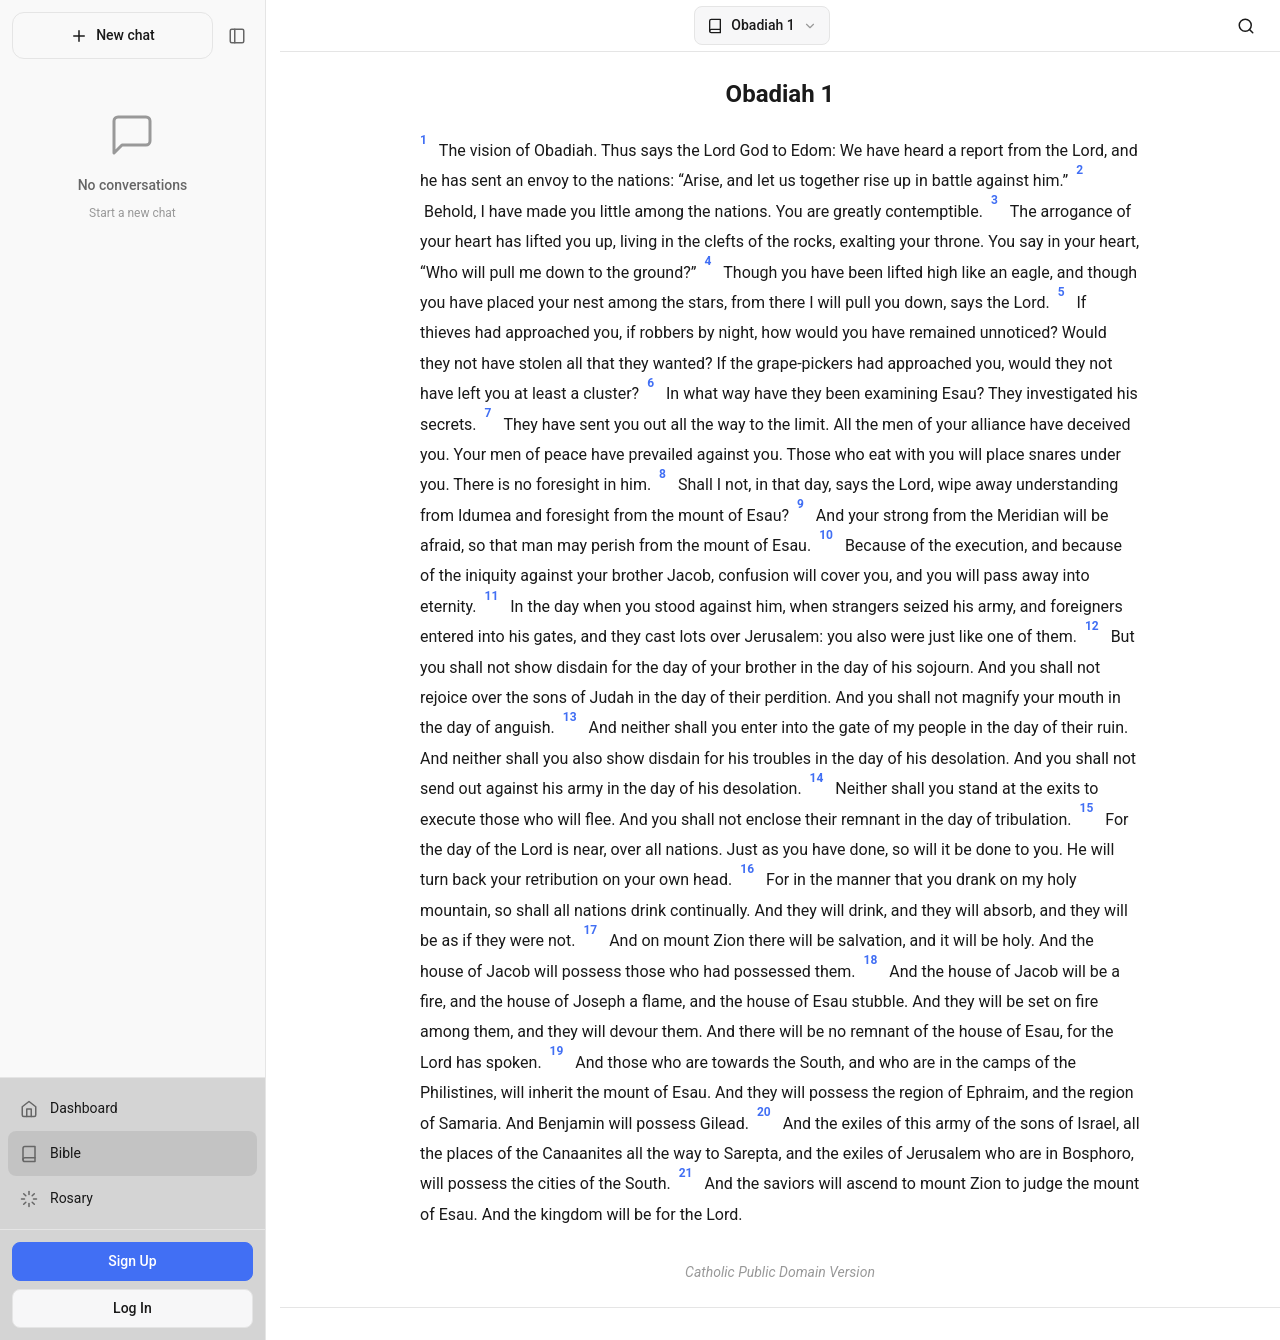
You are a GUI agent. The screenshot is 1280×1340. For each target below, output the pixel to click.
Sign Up (139, 1261)
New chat (119, 36)
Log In (139, 1308)
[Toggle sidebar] (251, 36)
